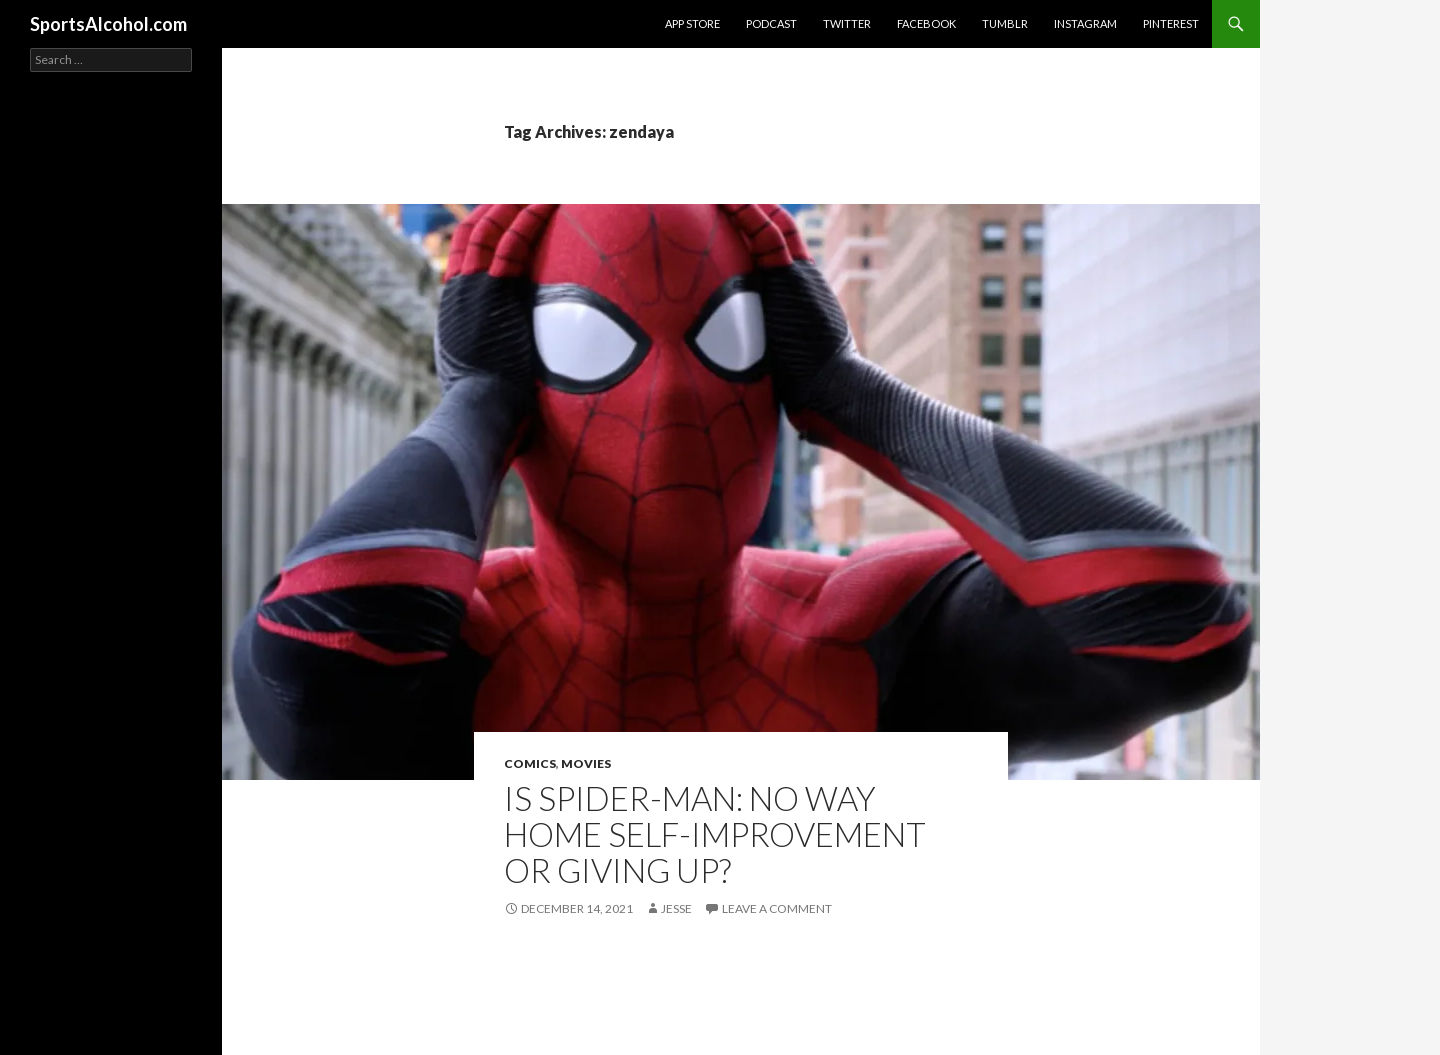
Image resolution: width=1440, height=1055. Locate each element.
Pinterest (1171, 23)
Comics (530, 763)
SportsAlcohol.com (108, 24)
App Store (692, 23)
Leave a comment (777, 908)
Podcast (771, 23)
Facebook (926, 23)
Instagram (1085, 23)
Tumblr (1005, 23)
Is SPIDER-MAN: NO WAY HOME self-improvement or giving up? (715, 834)
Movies (586, 763)
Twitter (847, 23)
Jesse (676, 908)
